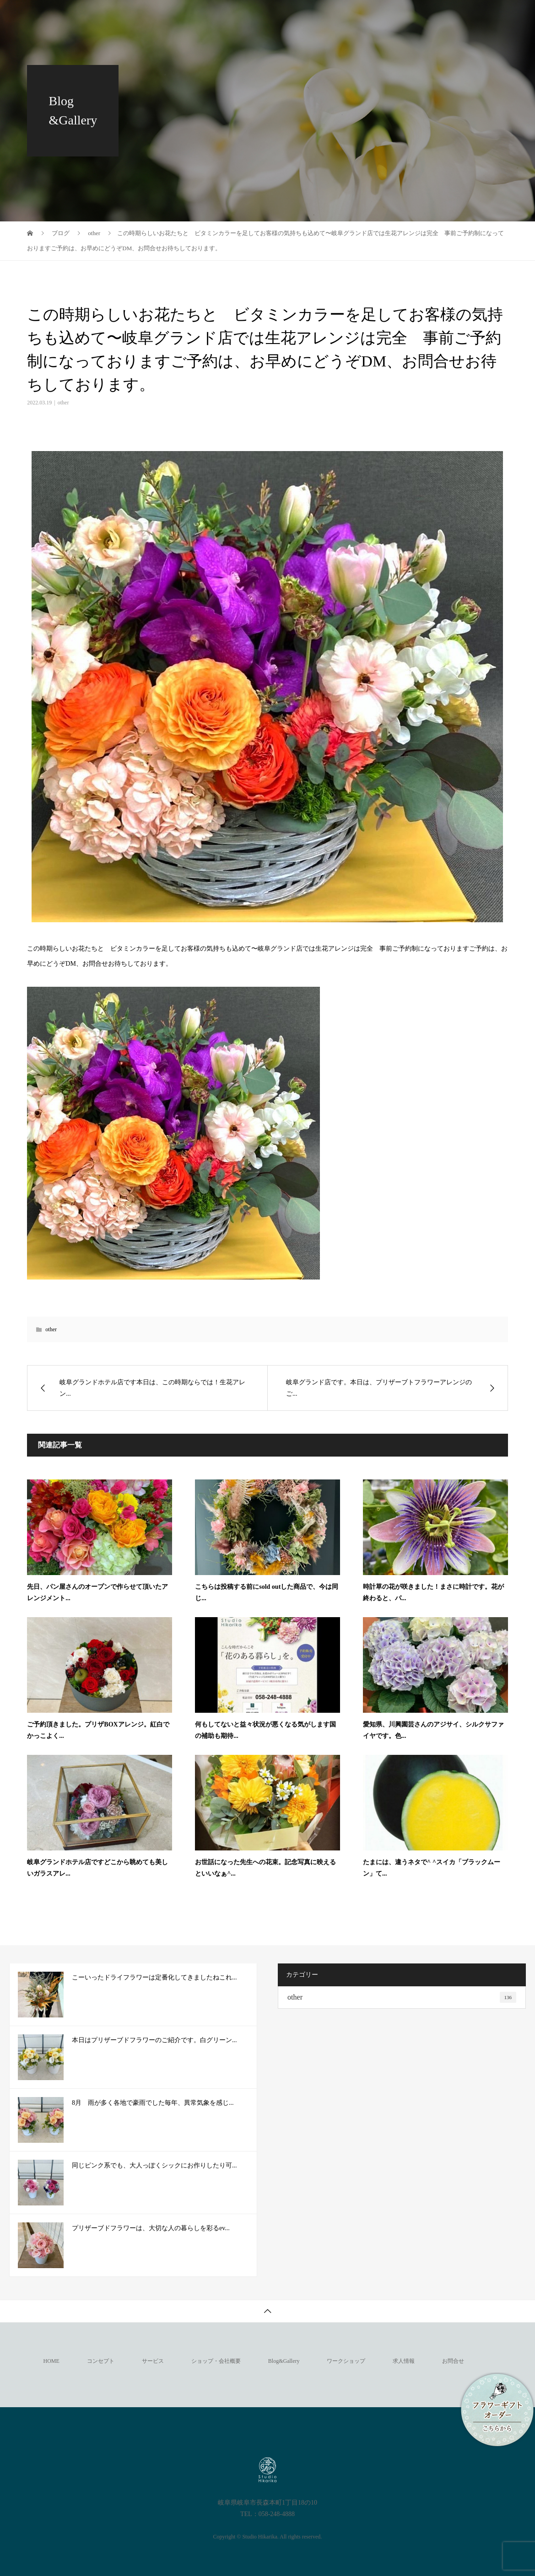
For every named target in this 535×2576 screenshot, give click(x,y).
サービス (131, 15)
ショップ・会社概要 (198, 15)
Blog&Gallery (271, 15)
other (63, 402)
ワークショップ (337, 15)
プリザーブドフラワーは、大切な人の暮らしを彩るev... (151, 2228)
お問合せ (73, 47)
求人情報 (468, 15)
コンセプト (76, 15)
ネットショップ (407, 15)
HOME (51, 2361)
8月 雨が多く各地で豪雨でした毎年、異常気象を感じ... (153, 2102)
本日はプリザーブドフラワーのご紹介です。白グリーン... (154, 2040)
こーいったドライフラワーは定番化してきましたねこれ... (154, 1977)
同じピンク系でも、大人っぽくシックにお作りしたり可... (154, 2165)
